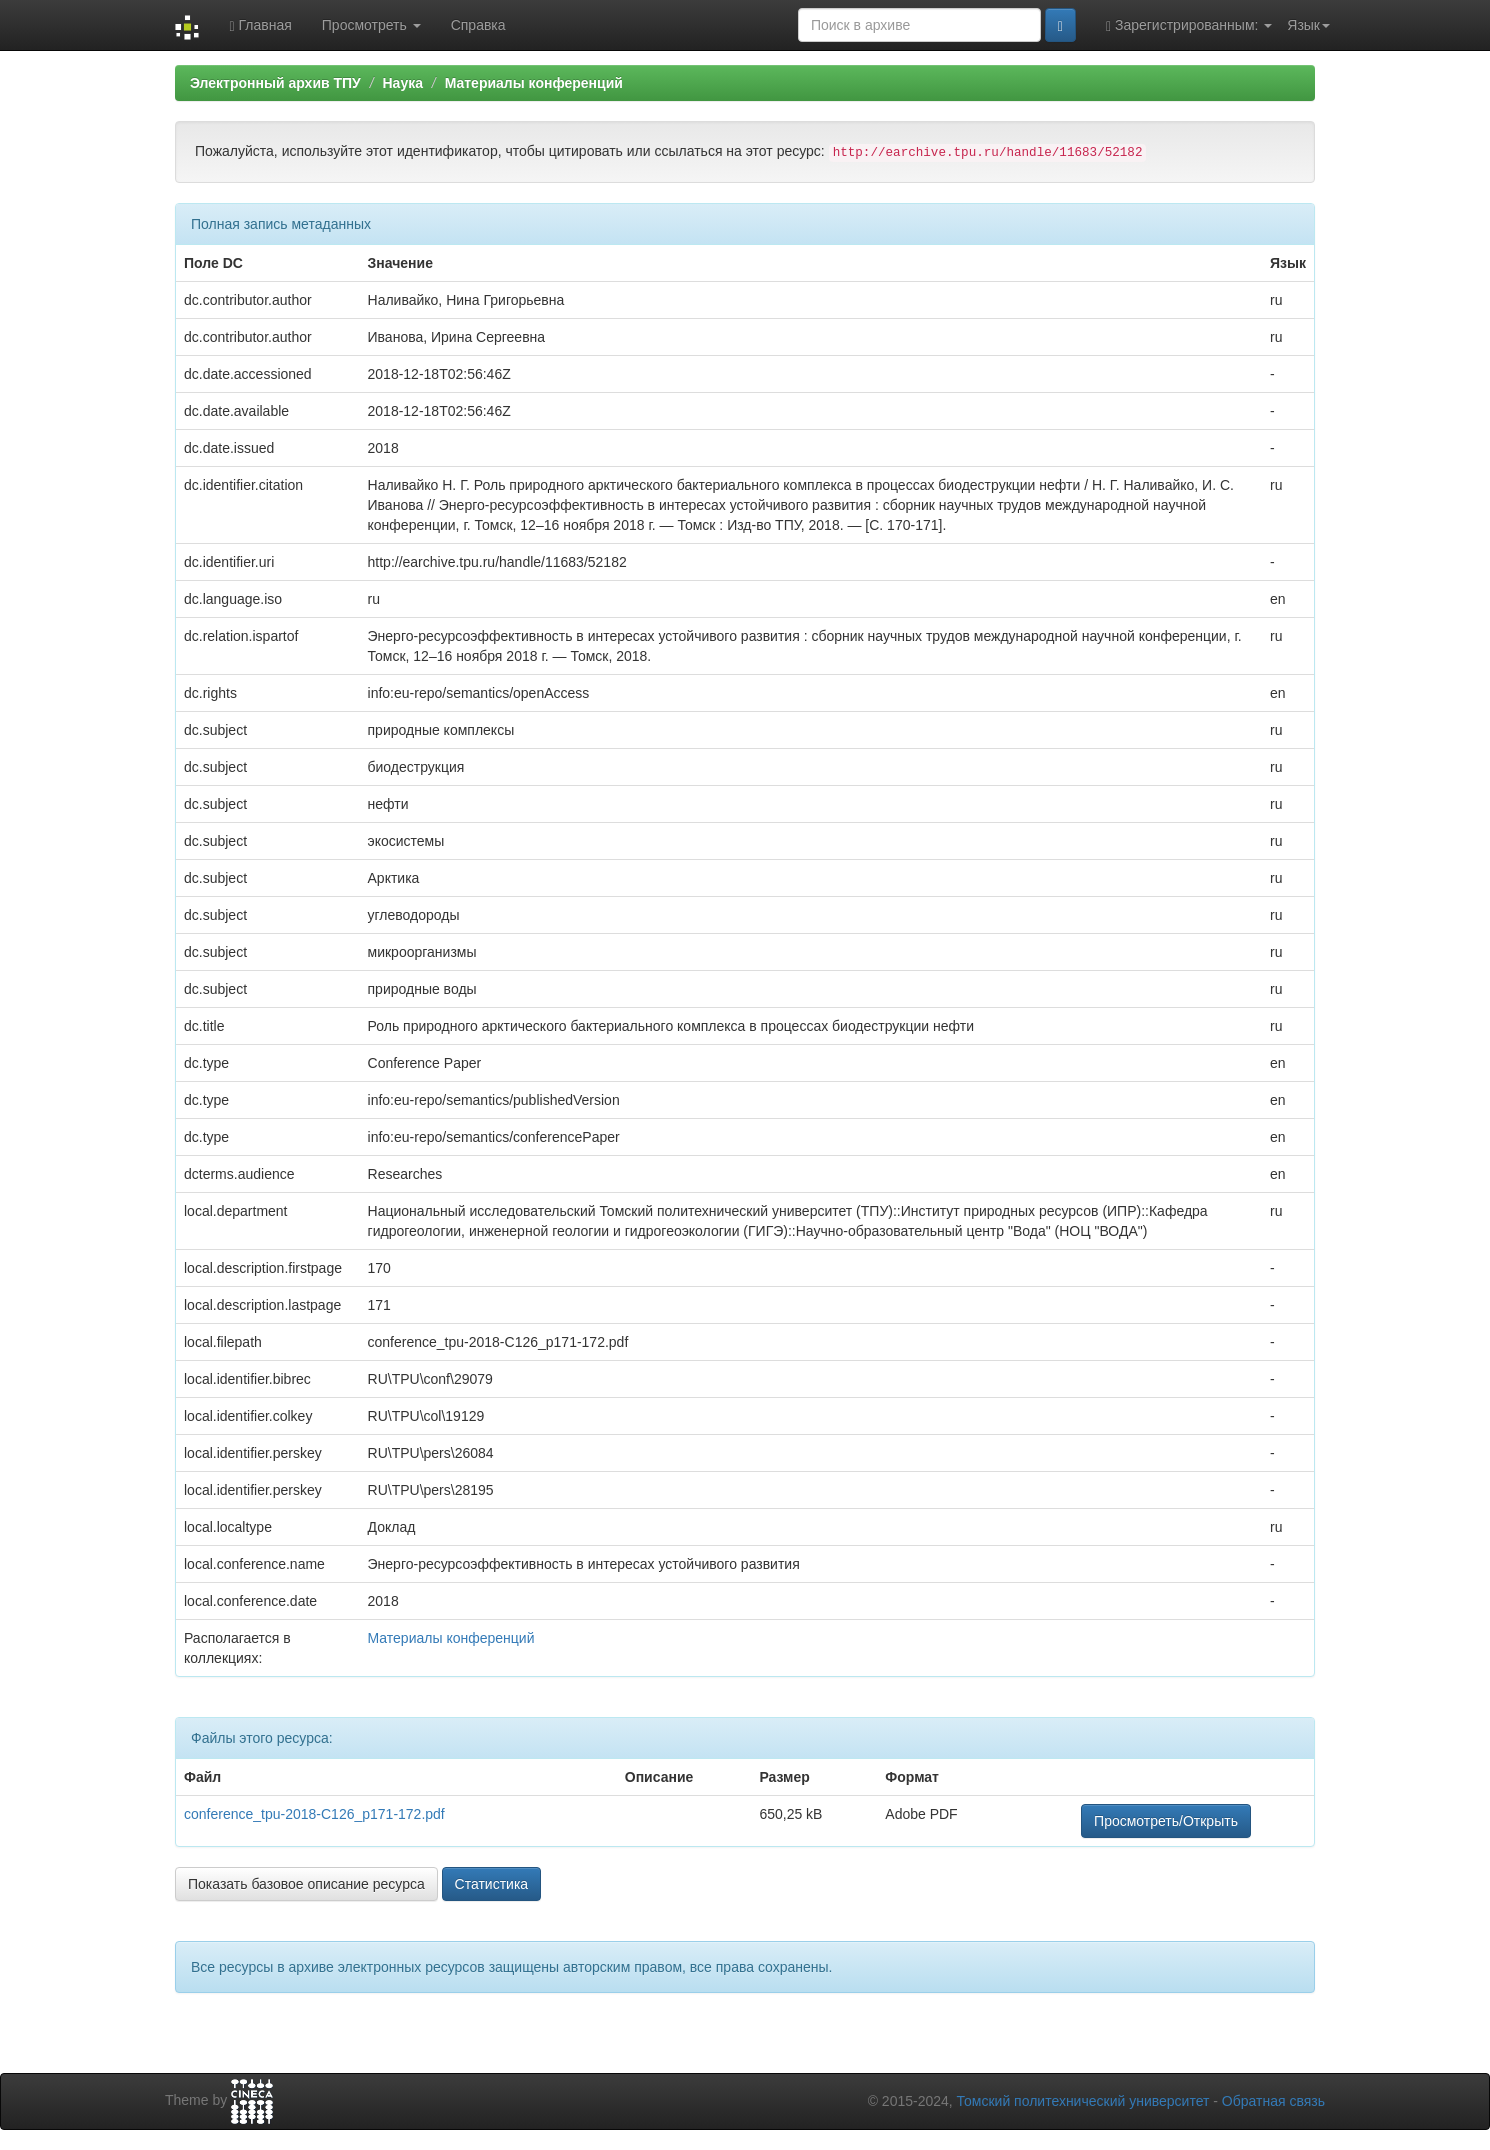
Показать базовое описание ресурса (306, 1884)
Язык (1308, 25)
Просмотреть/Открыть (1166, 1821)
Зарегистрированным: (1189, 25)
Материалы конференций (534, 83)
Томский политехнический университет (1083, 2101)
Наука (402, 83)
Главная (260, 25)
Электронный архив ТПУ (275, 83)
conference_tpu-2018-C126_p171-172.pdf (314, 1814)
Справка (478, 25)
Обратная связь (1273, 2101)
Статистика (492, 1884)
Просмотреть (371, 25)
